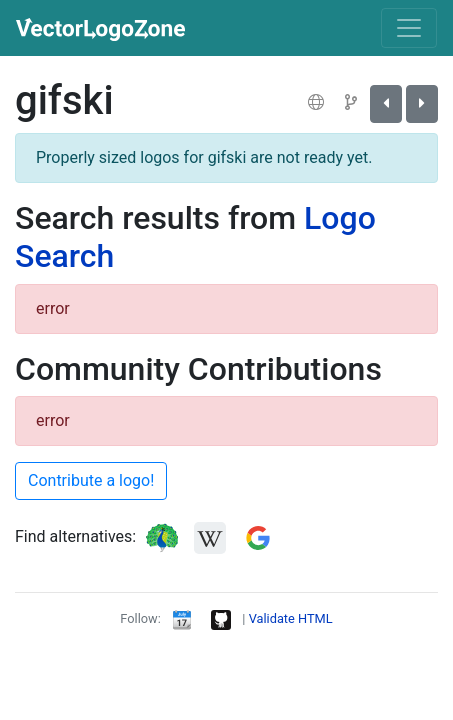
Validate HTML (291, 618)
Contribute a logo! (91, 480)
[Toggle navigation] (409, 28)
